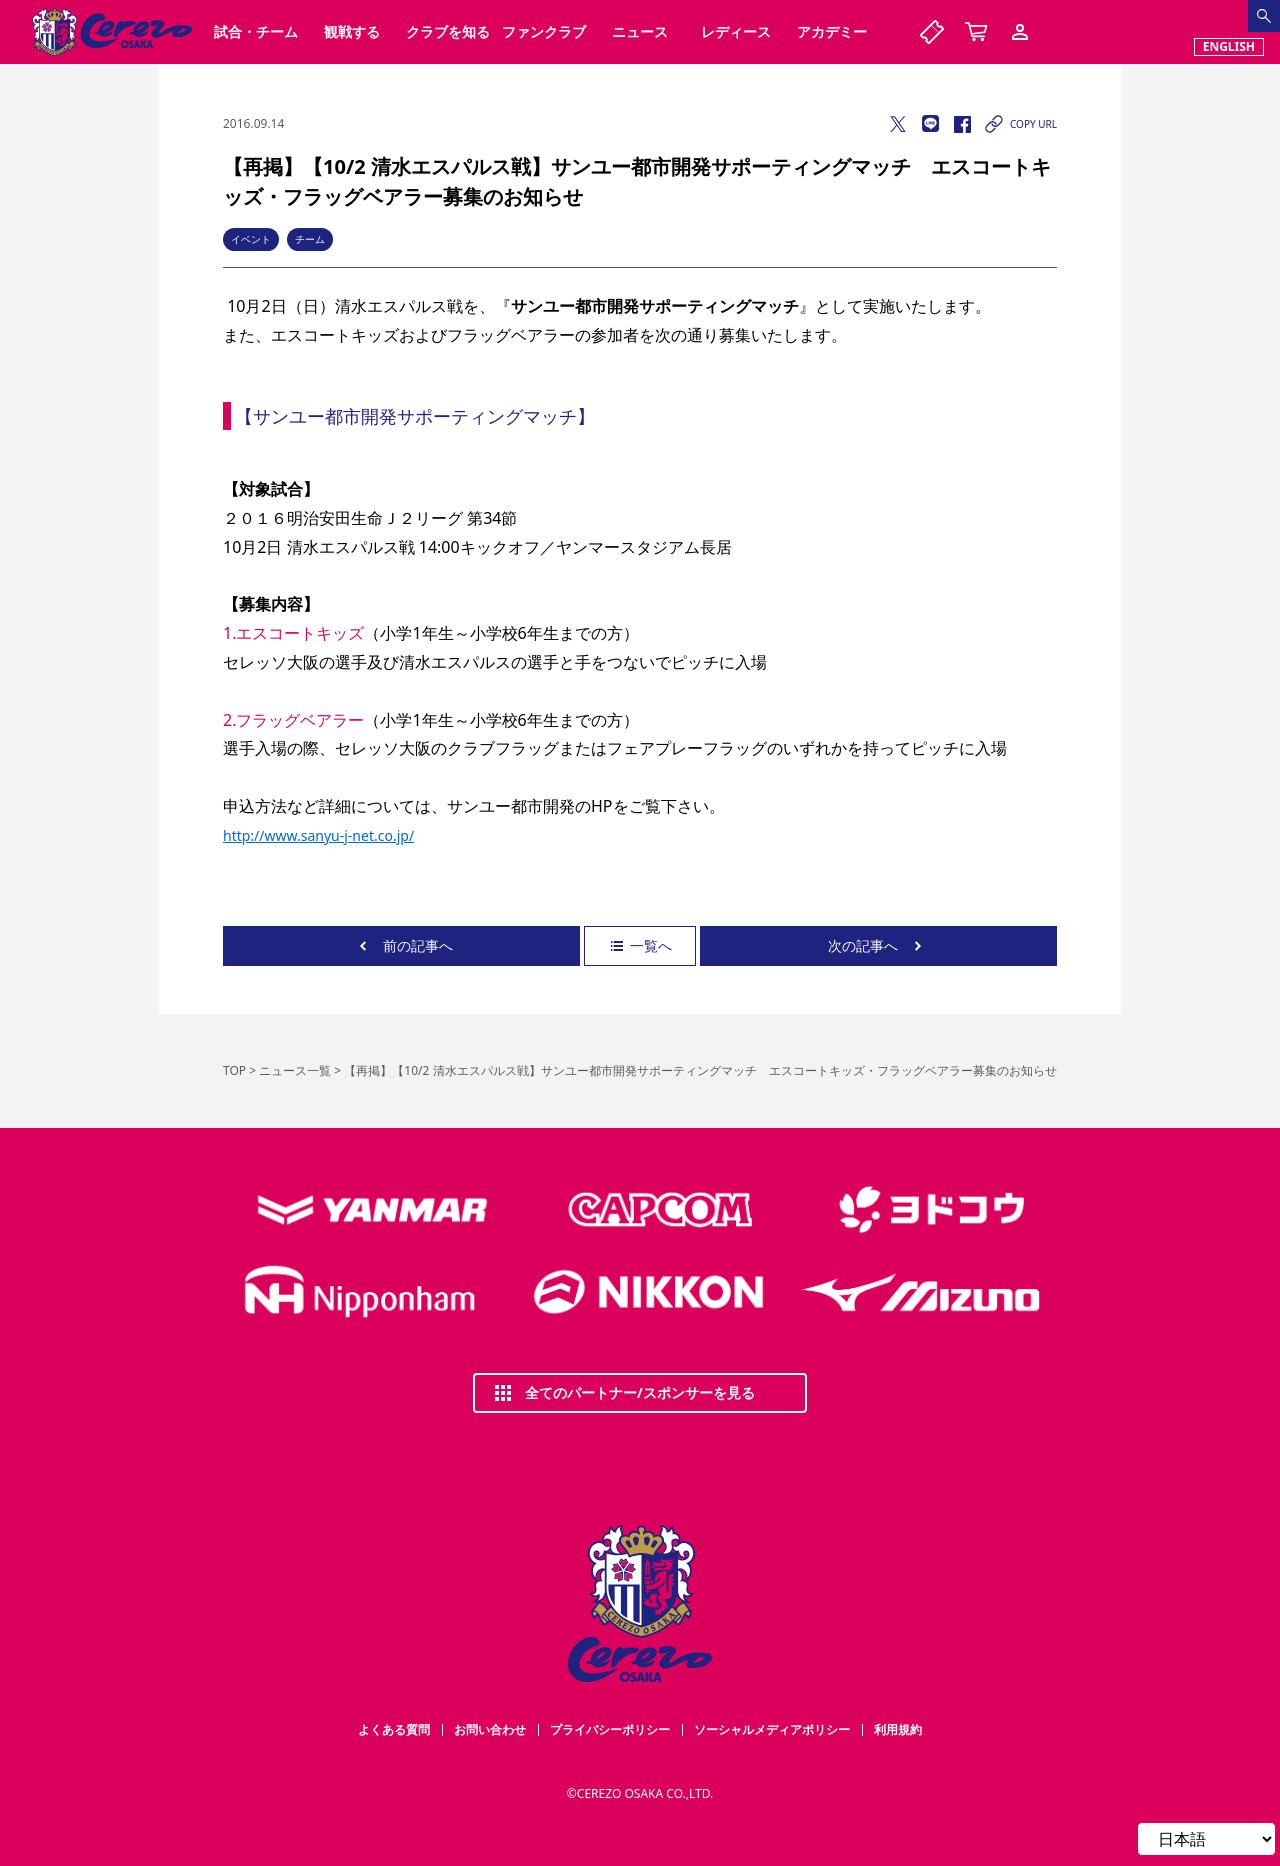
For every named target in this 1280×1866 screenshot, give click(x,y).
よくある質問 (394, 1729)
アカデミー (832, 31)
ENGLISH (1229, 46)
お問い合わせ (490, 1729)
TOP (234, 1070)
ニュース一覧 (295, 1070)
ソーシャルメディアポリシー (772, 1729)
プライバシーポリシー (610, 1729)
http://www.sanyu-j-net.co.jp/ (318, 835)
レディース (736, 31)
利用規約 (898, 1729)
